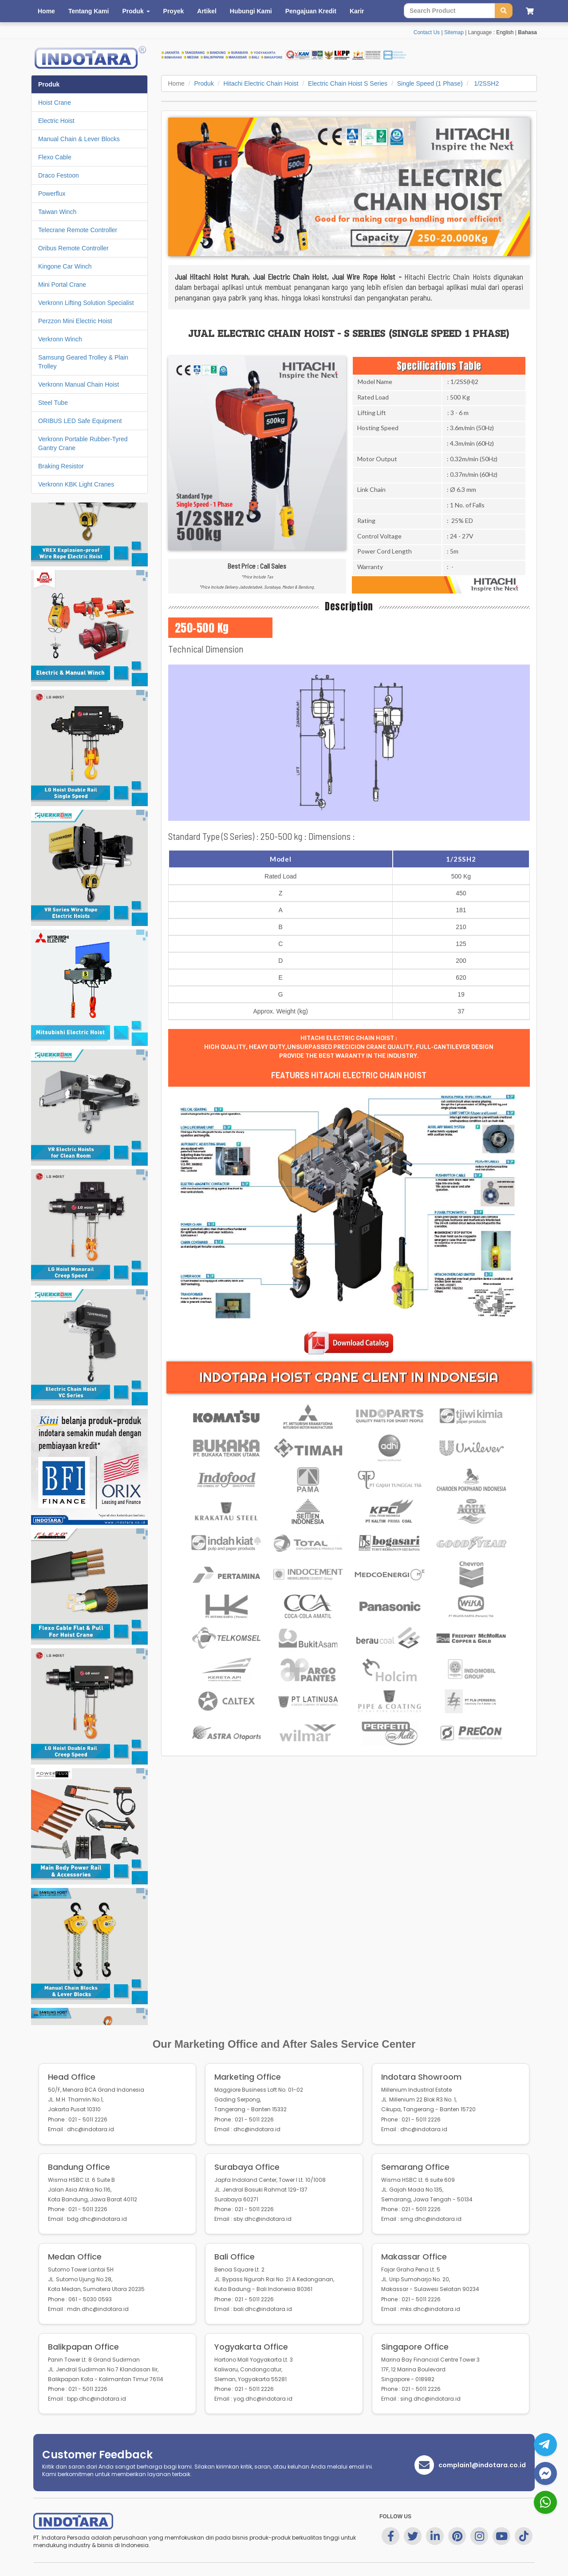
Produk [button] (136, 11)
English (504, 32)
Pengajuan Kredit (310, 11)
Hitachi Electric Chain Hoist (261, 83)
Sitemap (454, 32)
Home (46, 11)
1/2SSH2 (485, 83)
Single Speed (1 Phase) (430, 83)
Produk (204, 83)
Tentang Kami (88, 11)
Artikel (207, 11)
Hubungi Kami (251, 11)
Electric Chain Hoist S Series (347, 83)
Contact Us (427, 32)
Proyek (173, 11)
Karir (357, 11)
